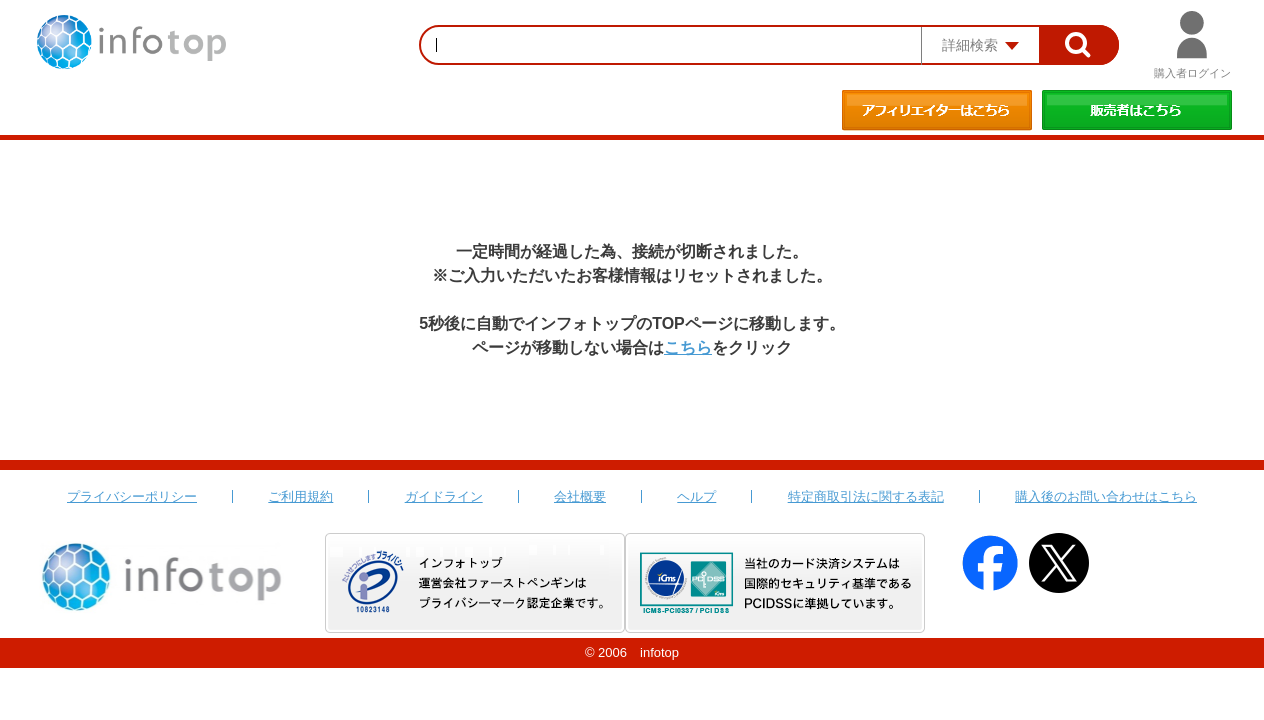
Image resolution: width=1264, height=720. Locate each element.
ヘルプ (696, 496)
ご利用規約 (300, 496)
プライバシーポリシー (132, 496)
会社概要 (580, 496)
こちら (688, 347)
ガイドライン (444, 496)
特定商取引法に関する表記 (866, 496)
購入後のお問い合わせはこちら (1106, 496)
